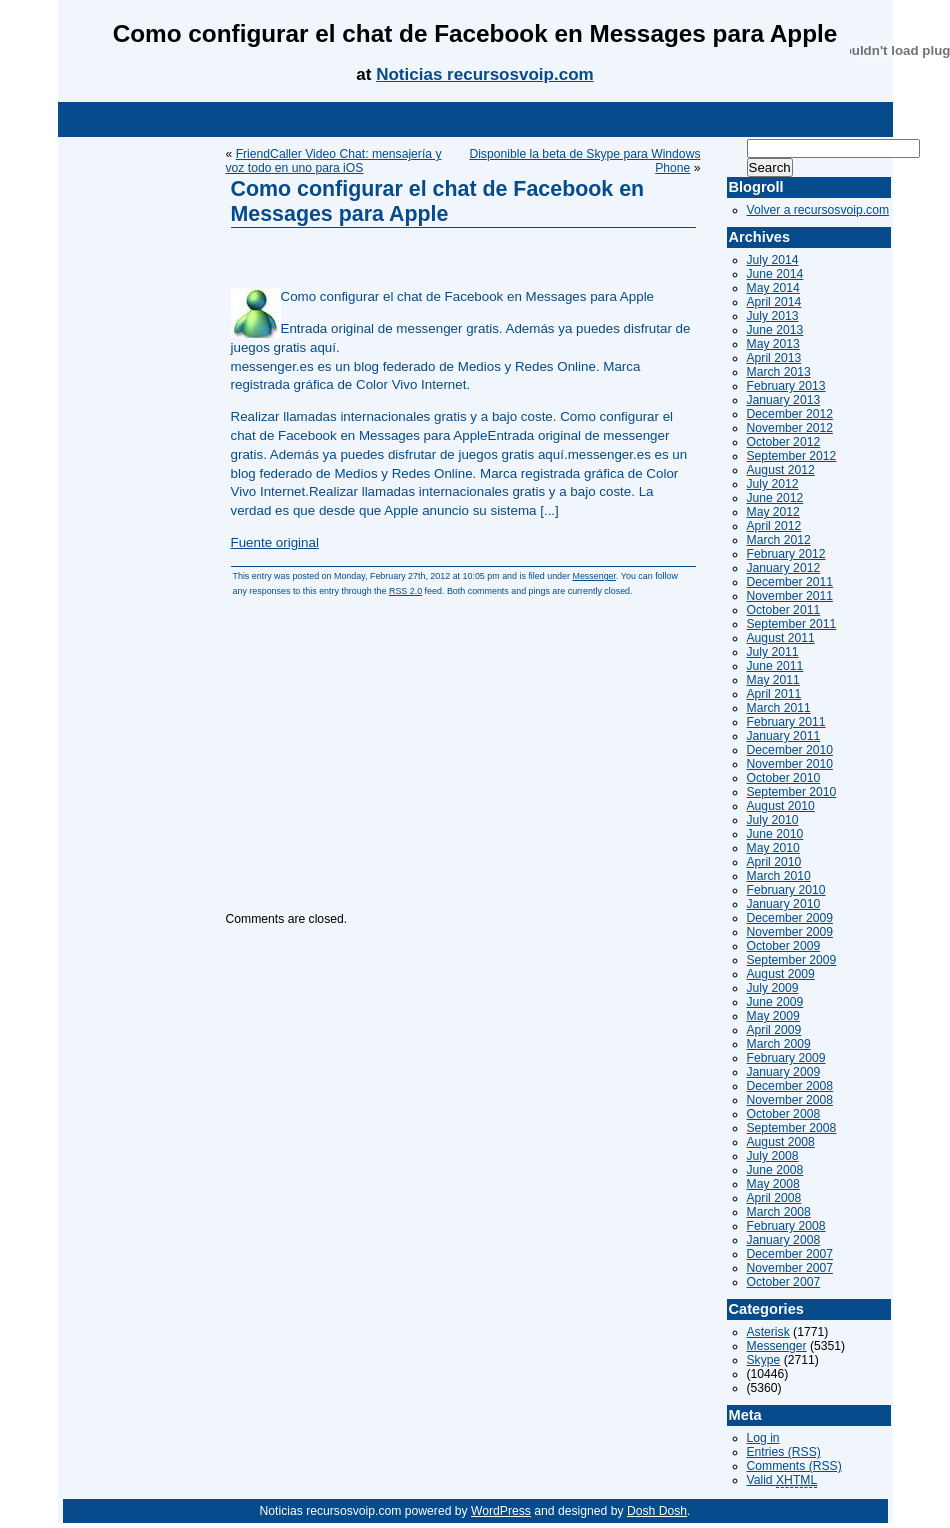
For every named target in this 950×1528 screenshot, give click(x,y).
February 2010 (786, 890)
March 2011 (779, 708)
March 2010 (779, 876)
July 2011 (773, 652)
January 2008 (784, 1240)
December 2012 (790, 414)
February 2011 (786, 722)
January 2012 (784, 568)
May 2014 (773, 288)
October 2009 (784, 946)
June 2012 (775, 498)
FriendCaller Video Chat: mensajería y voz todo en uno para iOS (334, 161)
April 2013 (774, 358)
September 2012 (792, 456)
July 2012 (773, 484)
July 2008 (773, 1156)
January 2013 (784, 400)
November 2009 (790, 932)
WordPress (501, 1511)
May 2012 (773, 512)
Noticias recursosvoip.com (485, 74)
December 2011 (790, 582)
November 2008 (790, 1100)
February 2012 (786, 554)
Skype (764, 1360)
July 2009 (773, 988)
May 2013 (773, 344)
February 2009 (786, 1058)
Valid (782, 1480)
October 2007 (784, 1282)
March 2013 (779, 372)
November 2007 (790, 1268)
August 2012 (781, 470)
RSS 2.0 (405, 591)
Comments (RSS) (794, 1466)
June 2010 (775, 834)
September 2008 (792, 1128)
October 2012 (784, 442)
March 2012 (779, 540)
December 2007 (790, 1254)
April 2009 (774, 1030)
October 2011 (784, 610)
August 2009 (781, 974)
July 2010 (773, 820)
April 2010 (774, 862)
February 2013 (786, 386)
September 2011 (792, 624)
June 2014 (775, 274)
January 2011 (784, 736)
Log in (763, 1438)
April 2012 (774, 526)
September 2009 (792, 960)
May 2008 (773, 1184)
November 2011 (790, 596)
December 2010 (790, 750)
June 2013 (775, 330)
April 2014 (774, 302)
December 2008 (790, 1086)
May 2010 (773, 848)
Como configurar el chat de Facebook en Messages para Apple (438, 201)
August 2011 (781, 638)
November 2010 (790, 764)
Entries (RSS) (784, 1452)
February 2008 (786, 1226)
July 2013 (773, 316)
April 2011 (774, 694)
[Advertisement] (475, 119)
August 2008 (781, 1142)
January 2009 (784, 1072)
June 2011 (775, 666)
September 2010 (792, 792)
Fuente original (275, 542)
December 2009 (790, 918)
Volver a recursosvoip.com (818, 210)
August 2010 (781, 806)
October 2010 (784, 778)
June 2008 (775, 1170)
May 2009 (773, 1016)
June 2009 (775, 1002)
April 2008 (774, 1198)
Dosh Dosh (657, 1511)
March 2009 (779, 1044)
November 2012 (790, 428)
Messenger (594, 576)
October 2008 (784, 1114)
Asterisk (768, 1332)
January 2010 (784, 904)
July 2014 (773, 260)
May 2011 (773, 680)
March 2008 (779, 1212)
